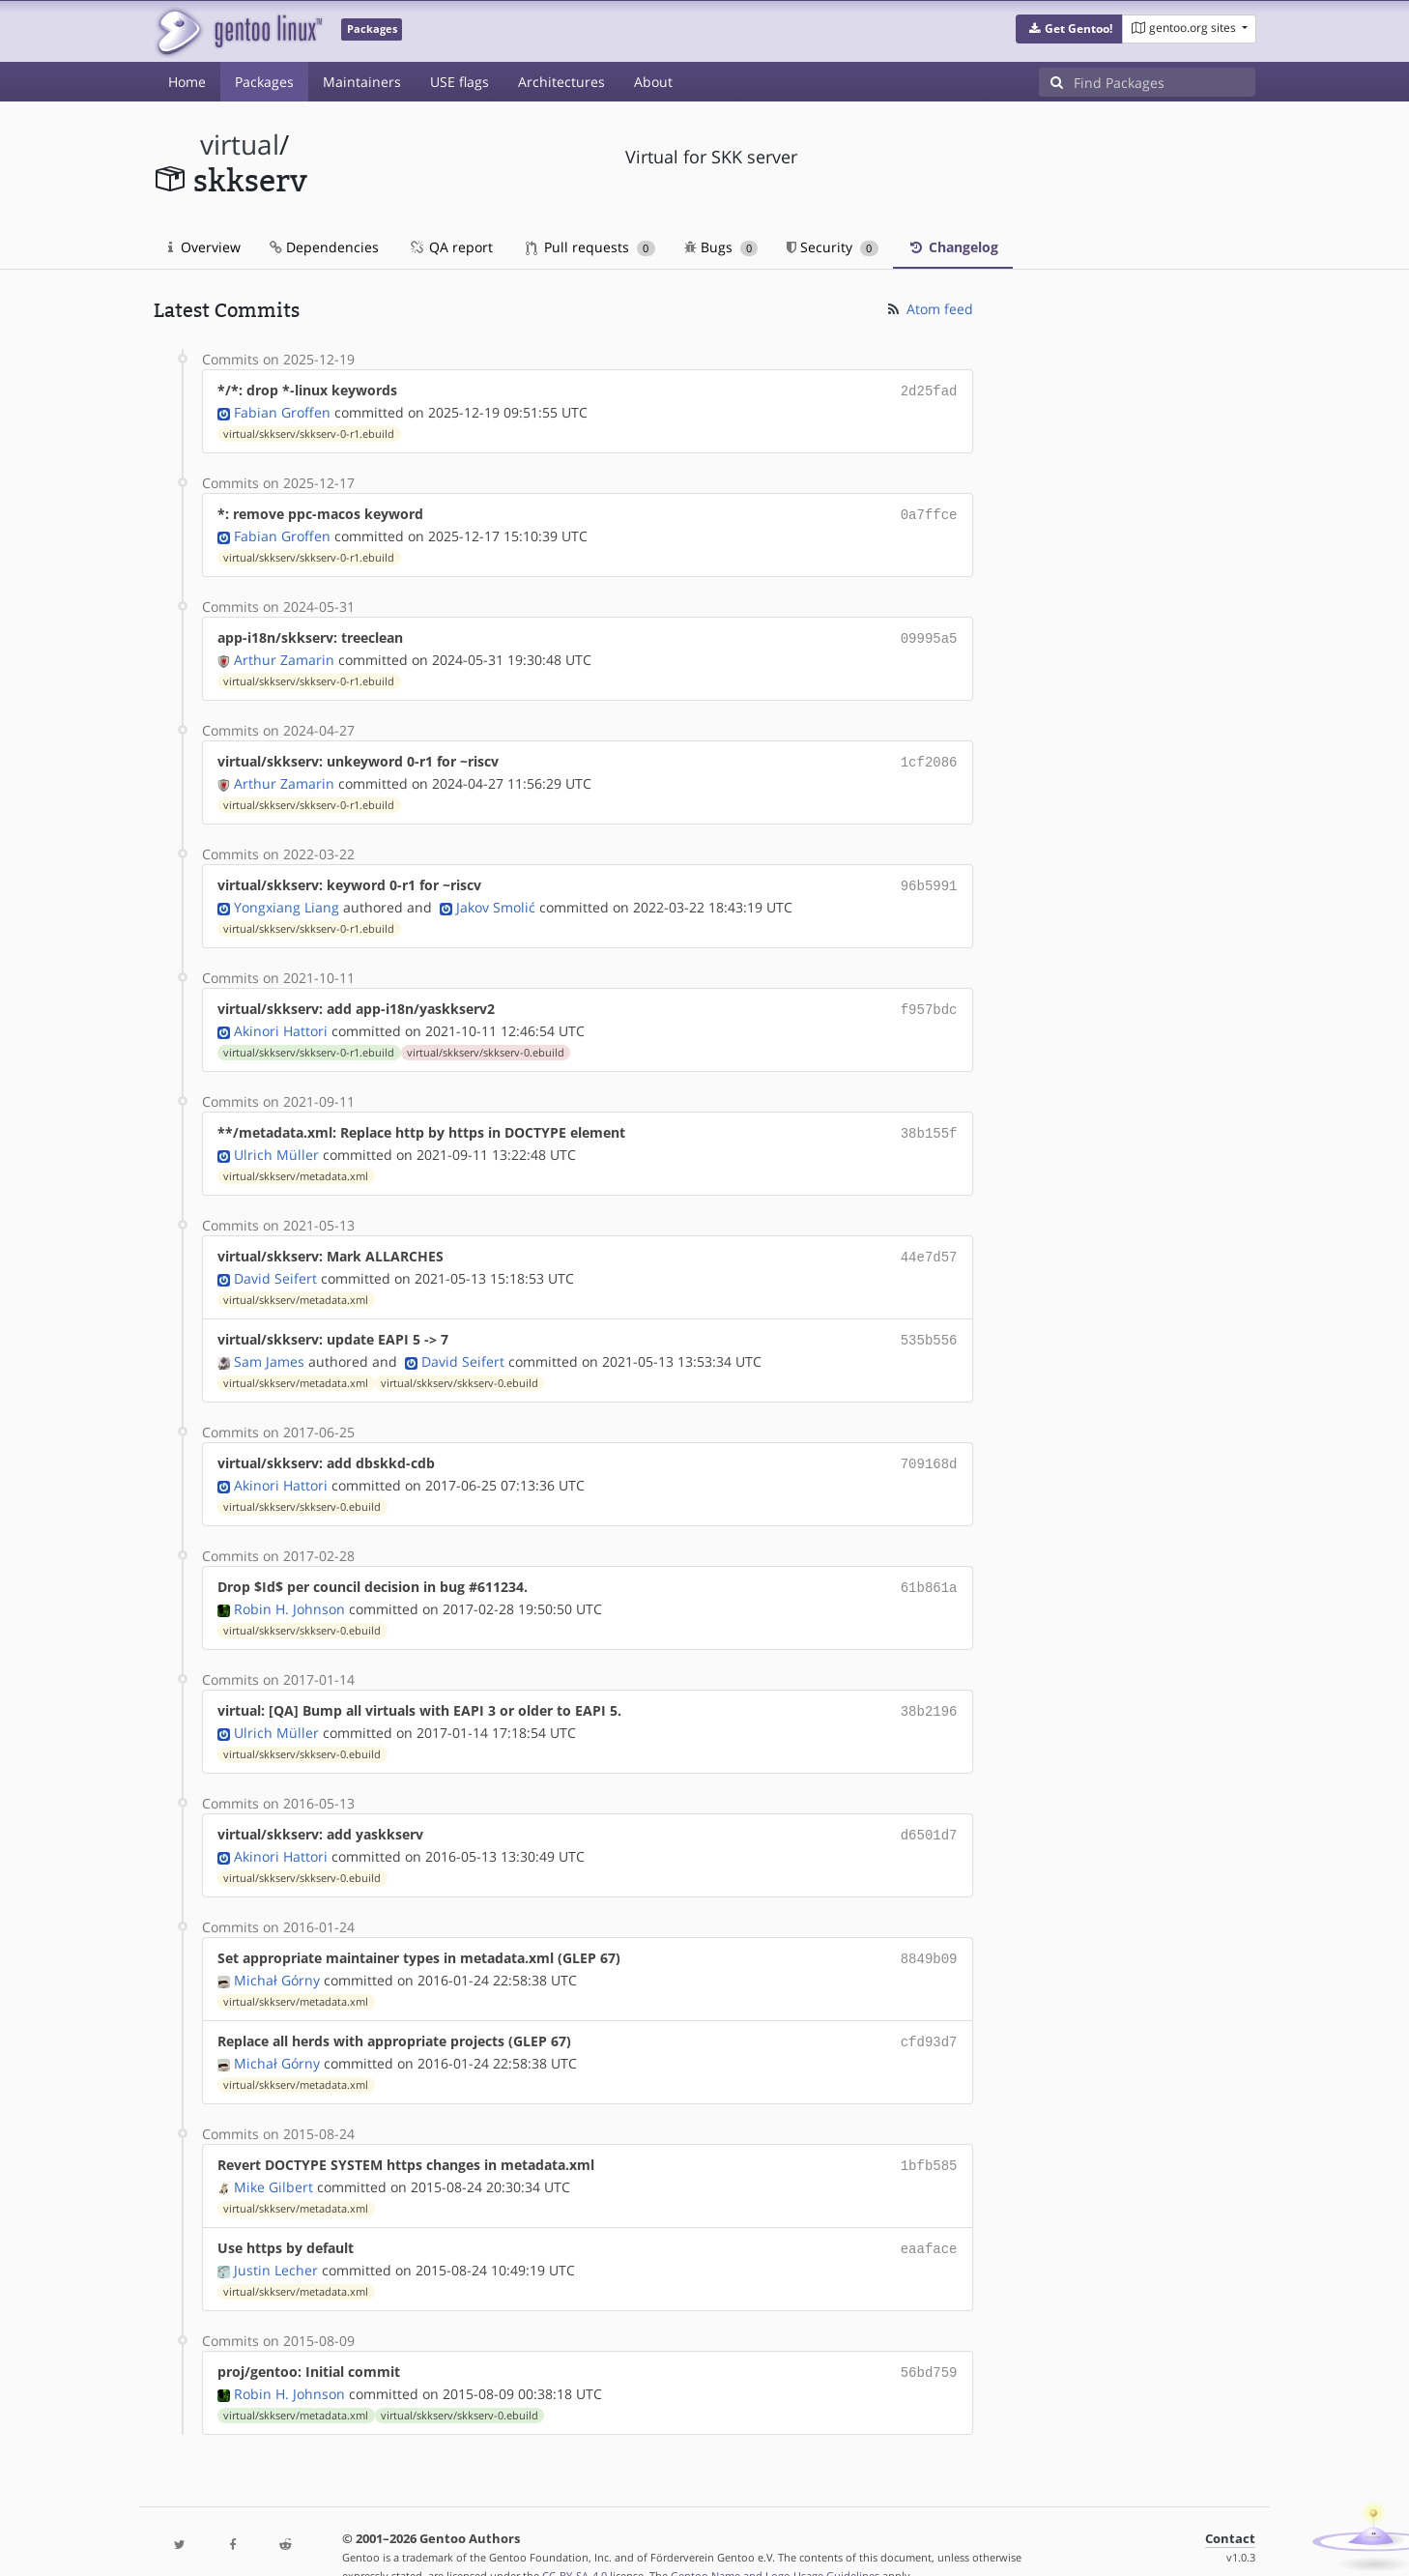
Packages (264, 81)
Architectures (561, 81)
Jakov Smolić (495, 897)
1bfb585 (929, 2136)
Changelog (952, 247)
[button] (1069, 28)
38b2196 (929, 1689)
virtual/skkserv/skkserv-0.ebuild (485, 1041)
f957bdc (929, 999)
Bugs (721, 247)
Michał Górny (277, 1953)
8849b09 (929, 1933)
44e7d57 (929, 1242)
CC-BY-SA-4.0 (574, 2540)
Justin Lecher (276, 2237)
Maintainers (362, 81)
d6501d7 (929, 1811)
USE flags (459, 81)
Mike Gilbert (273, 2156)
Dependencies (324, 247)
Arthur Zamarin (284, 654)
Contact (1230, 2504)
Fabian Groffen (282, 410)
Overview (204, 247)
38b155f (929, 1121)
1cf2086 (929, 755)
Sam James (269, 1344)
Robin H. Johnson (289, 1587)
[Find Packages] (1164, 82)
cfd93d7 (929, 2014)
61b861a (929, 1567)
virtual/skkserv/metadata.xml (295, 1163)
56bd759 (929, 2339)
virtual (239, 144)
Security (832, 247)
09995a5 (929, 633)
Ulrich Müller (276, 1141)
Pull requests (590, 247)
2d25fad (929, 390)
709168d (929, 1445)
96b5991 (929, 877)
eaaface (929, 2217)
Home (187, 81)
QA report (450, 247)
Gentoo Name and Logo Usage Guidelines (775, 2540)
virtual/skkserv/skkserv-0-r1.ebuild (308, 432)
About (653, 81)
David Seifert (275, 1263)
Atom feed (929, 309)
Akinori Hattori (281, 1019)
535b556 (929, 1324)
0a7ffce (929, 512)
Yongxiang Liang (286, 897)
